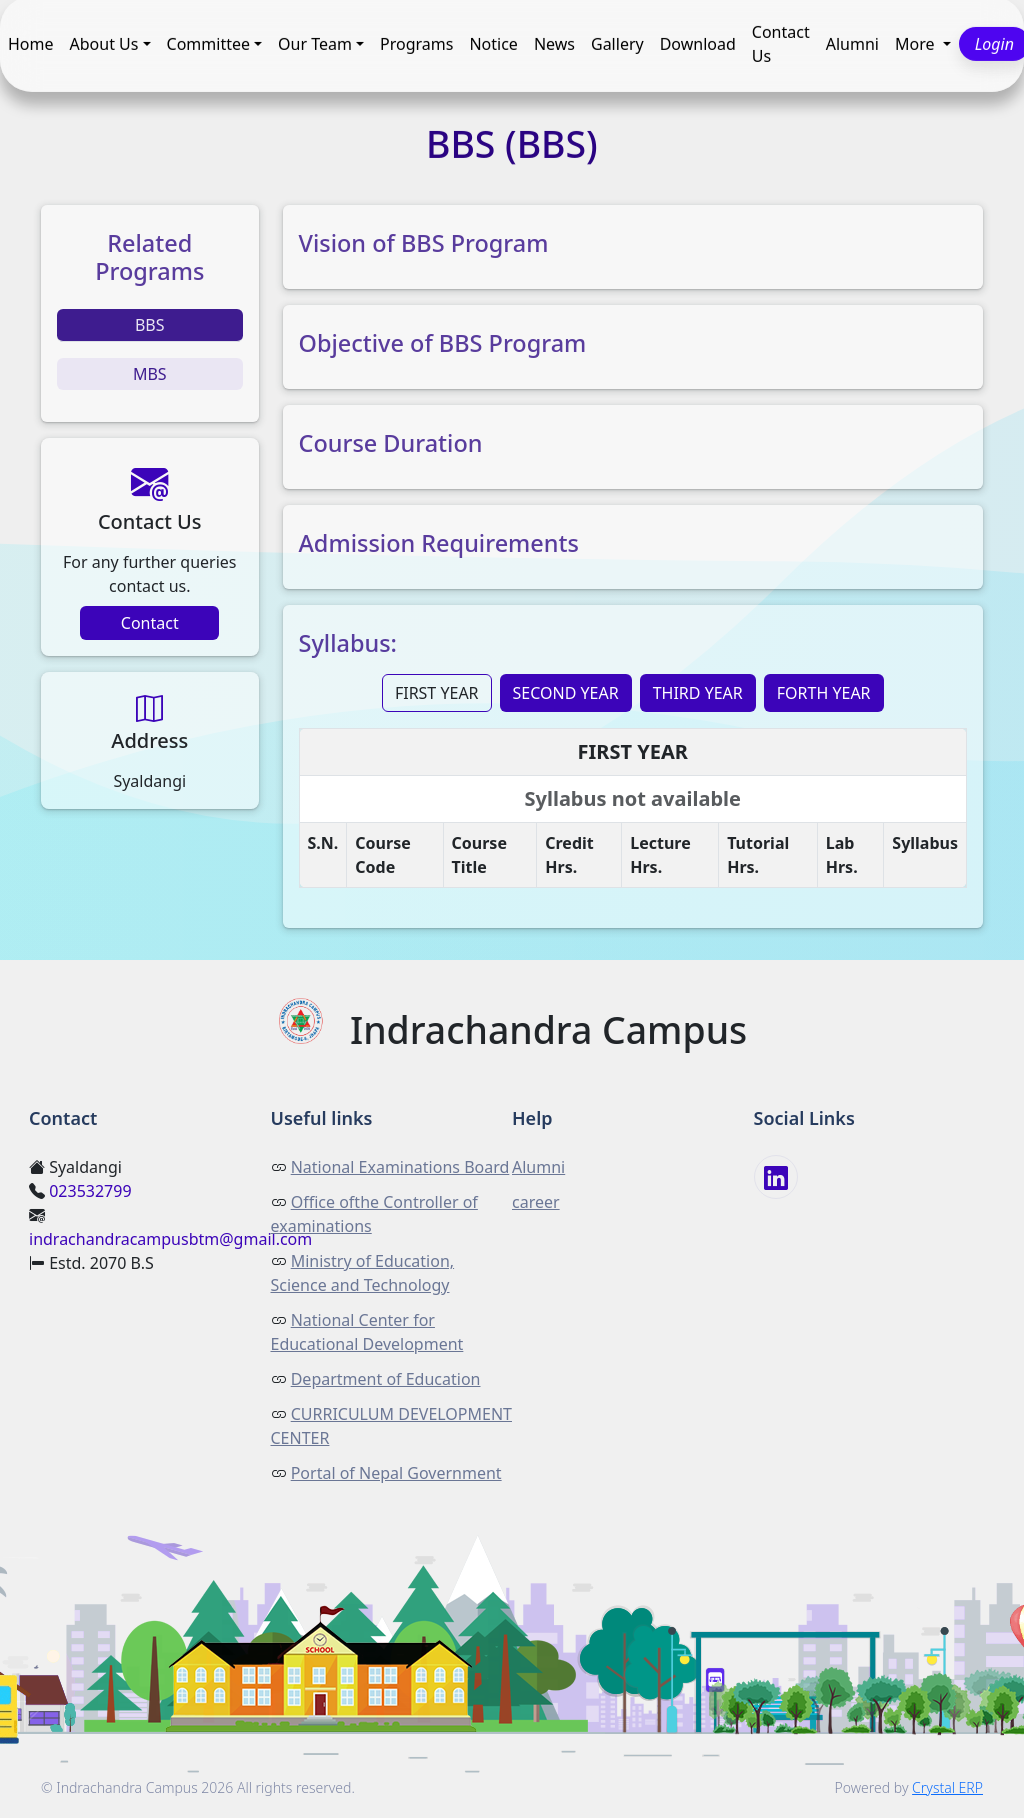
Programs (416, 45)
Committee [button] (208, 45)
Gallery (617, 45)
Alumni (852, 45)
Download (698, 45)
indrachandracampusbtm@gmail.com (170, 1239)
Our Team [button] (315, 45)
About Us (104, 45)
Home (31, 45)
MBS (150, 374)
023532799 (90, 1191)
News (554, 45)
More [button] (917, 45)
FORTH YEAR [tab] (824, 693)
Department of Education (386, 1379)
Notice (493, 45)
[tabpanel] (633, 816)
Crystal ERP (947, 1787)
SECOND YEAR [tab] (566, 693)
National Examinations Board (400, 1167)
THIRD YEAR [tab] (698, 693)
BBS (150, 325)
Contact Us (781, 45)
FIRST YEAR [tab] (437, 693)
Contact (150, 623)
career (536, 1202)
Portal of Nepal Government (396, 1473)
